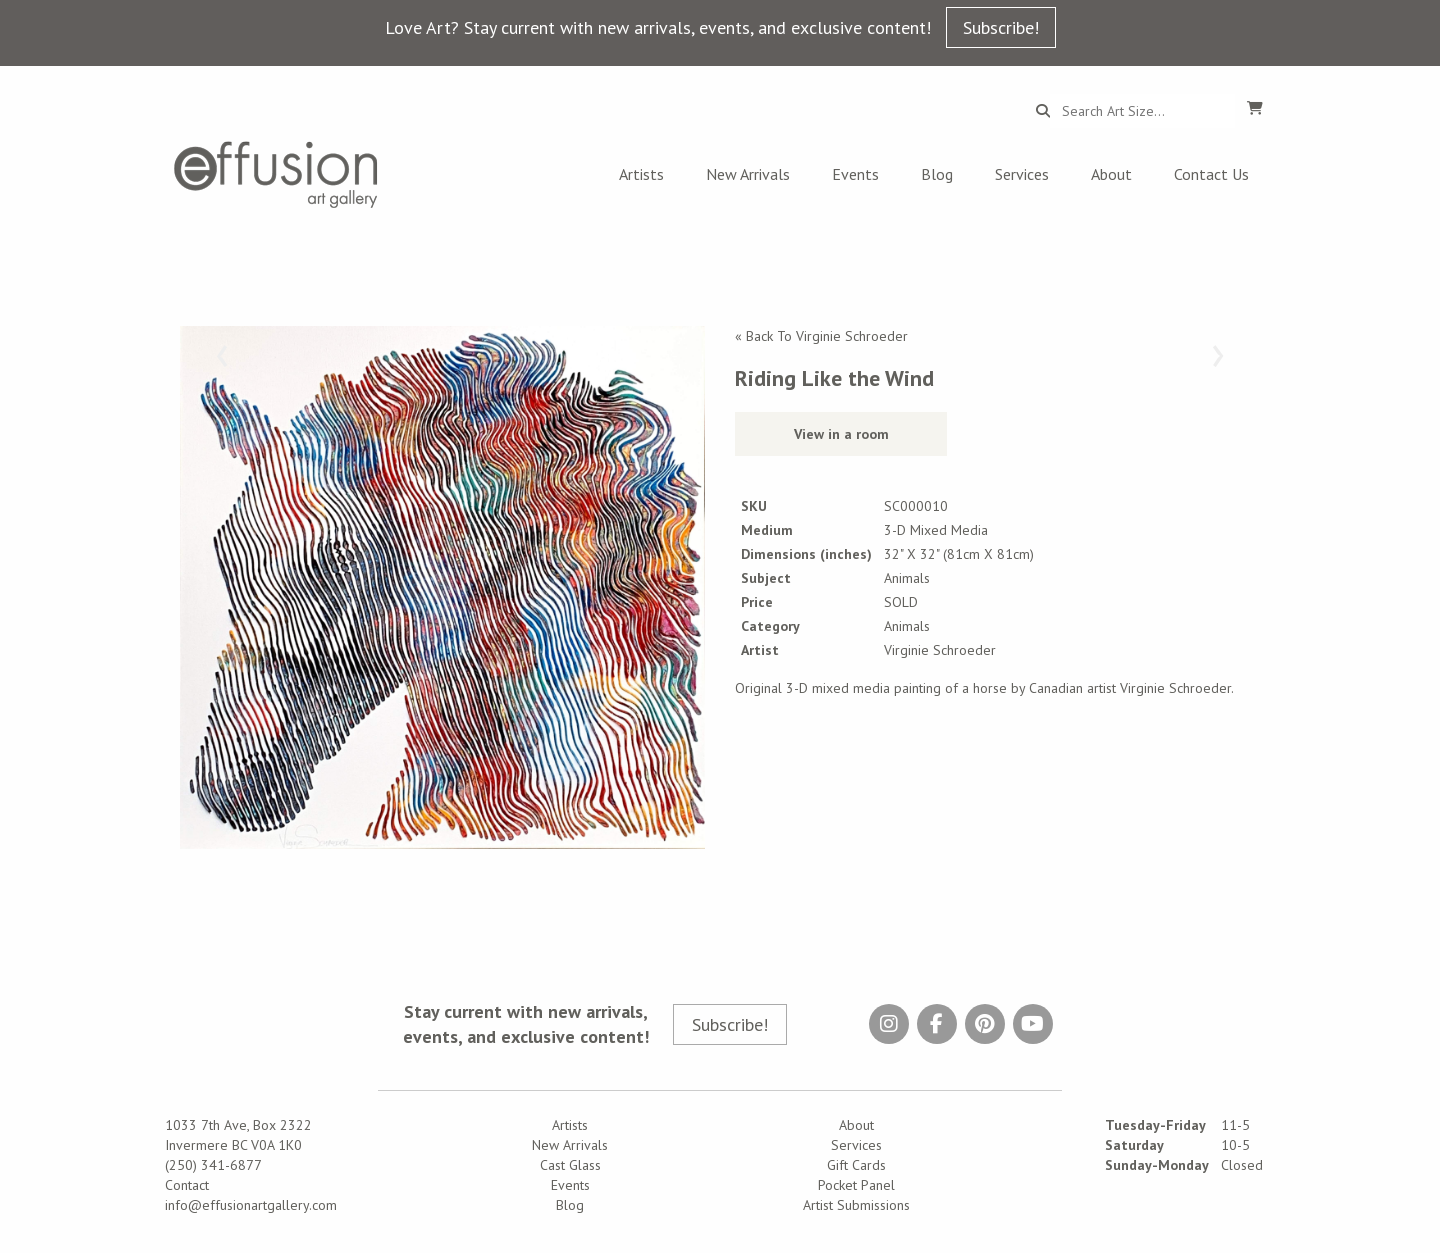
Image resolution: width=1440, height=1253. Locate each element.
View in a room (841, 434)
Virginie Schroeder (940, 650)
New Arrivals (748, 174)
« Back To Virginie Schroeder (821, 336)
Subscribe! (1001, 27)
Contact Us (1211, 174)
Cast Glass (570, 1165)
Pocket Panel (856, 1185)
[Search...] (1142, 111)
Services (1022, 174)
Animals (907, 626)
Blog (937, 174)
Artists (641, 174)
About (1111, 174)
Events (855, 174)
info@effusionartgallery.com (251, 1205)
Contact (187, 1185)
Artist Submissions (856, 1205)
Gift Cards (856, 1165)
